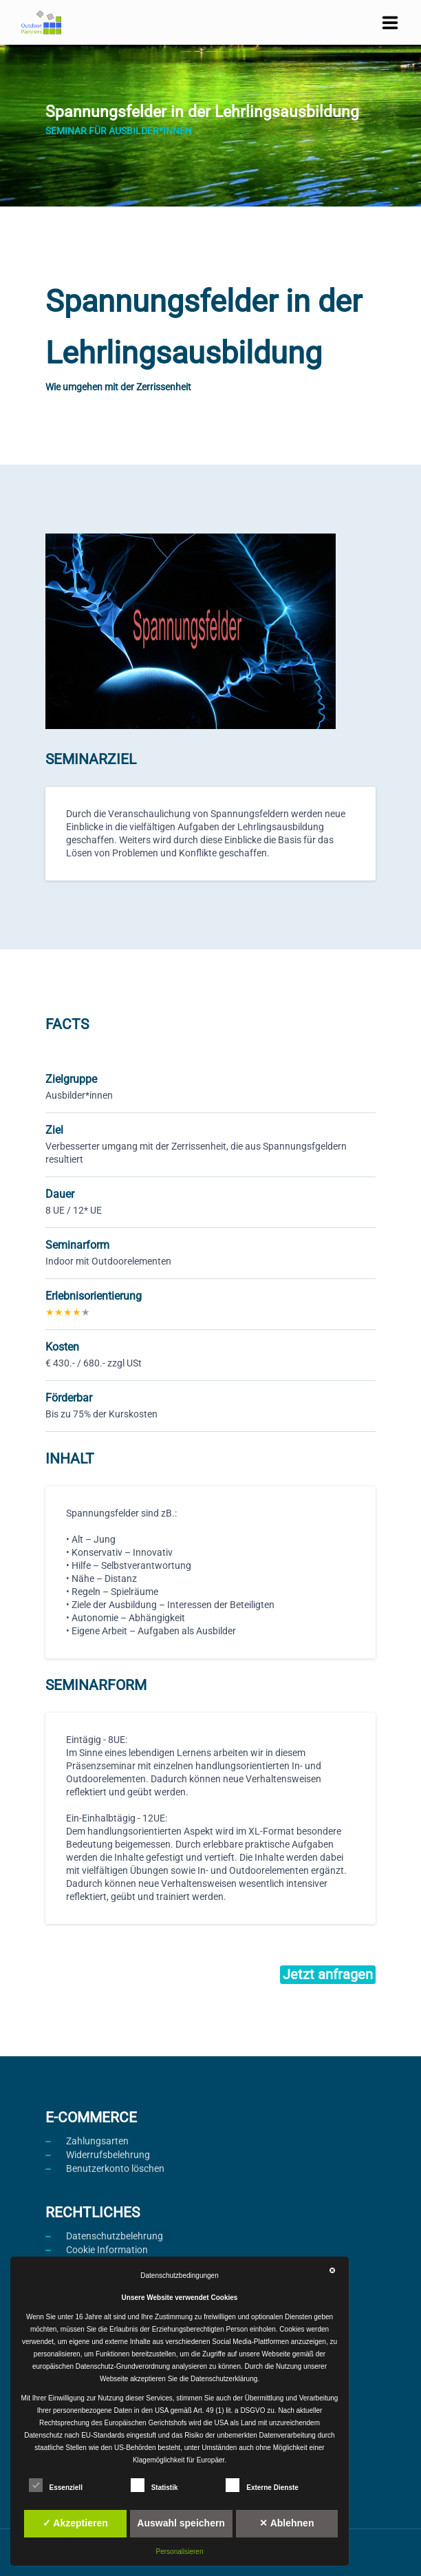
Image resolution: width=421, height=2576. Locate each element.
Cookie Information (107, 2249)
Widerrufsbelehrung (108, 2154)
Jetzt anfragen (328, 1974)
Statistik (154, 2485)
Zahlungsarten (97, 2140)
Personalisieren (180, 2551)
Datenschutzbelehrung (114, 2235)
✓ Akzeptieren (75, 2523)
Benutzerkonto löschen (115, 2168)
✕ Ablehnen (286, 2523)
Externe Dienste (262, 2485)
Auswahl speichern (181, 2523)
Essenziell (56, 2485)
